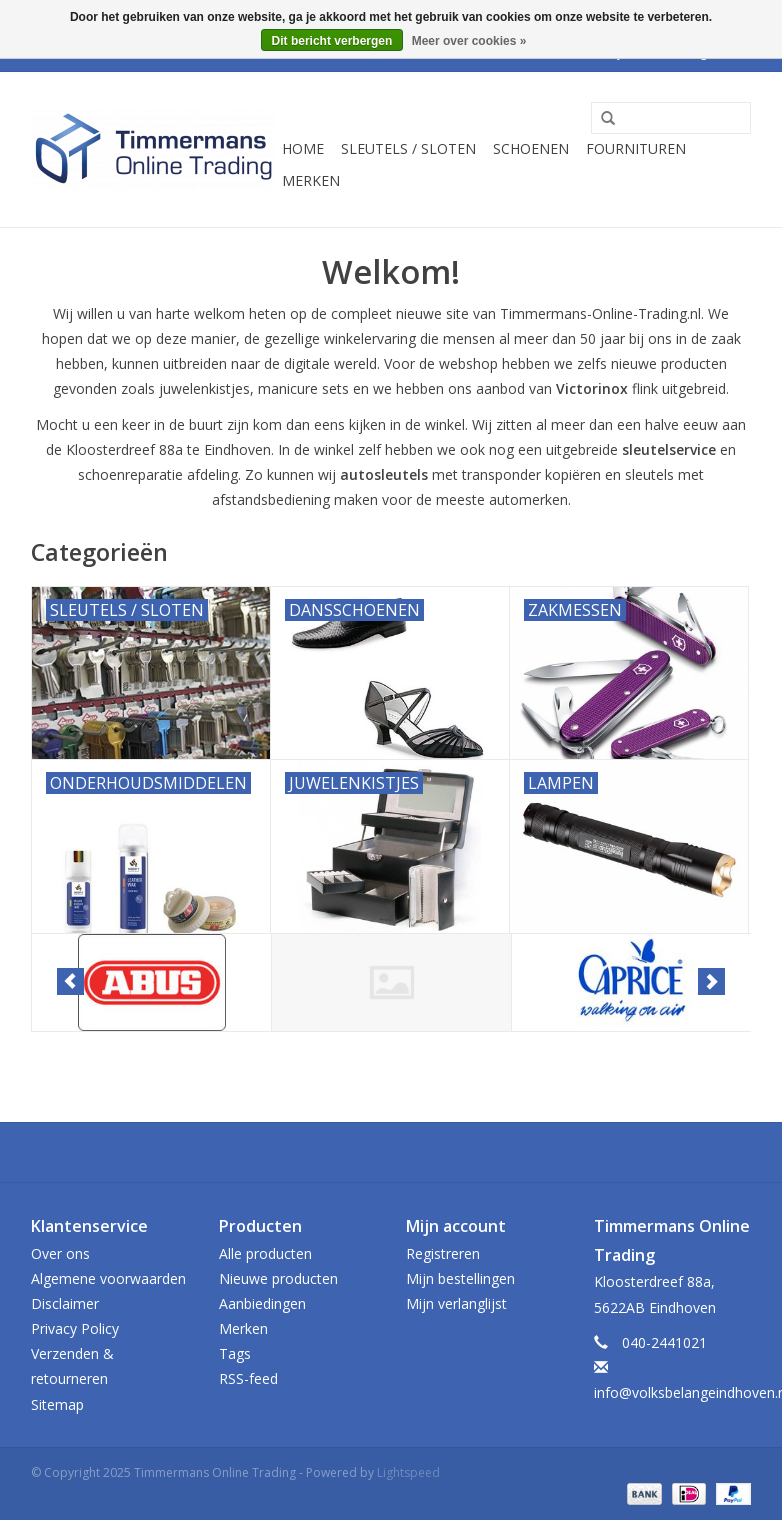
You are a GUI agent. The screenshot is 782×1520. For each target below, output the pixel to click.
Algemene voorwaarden (108, 1278)
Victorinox (592, 388)
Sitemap (57, 1404)
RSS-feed (248, 1378)
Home (303, 148)
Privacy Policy (75, 1328)
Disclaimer (65, 1303)
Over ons (60, 1253)
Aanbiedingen (262, 1303)
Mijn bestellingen (460, 1278)
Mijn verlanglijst (456, 1303)
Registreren (443, 1253)
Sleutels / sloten (408, 148)
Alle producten (265, 1253)
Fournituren (636, 148)
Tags (235, 1353)
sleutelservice (669, 449)
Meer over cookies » (469, 41)
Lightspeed (408, 1472)
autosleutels (384, 474)
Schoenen (531, 148)
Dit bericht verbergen (332, 41)
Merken (311, 180)
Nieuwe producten (278, 1278)
